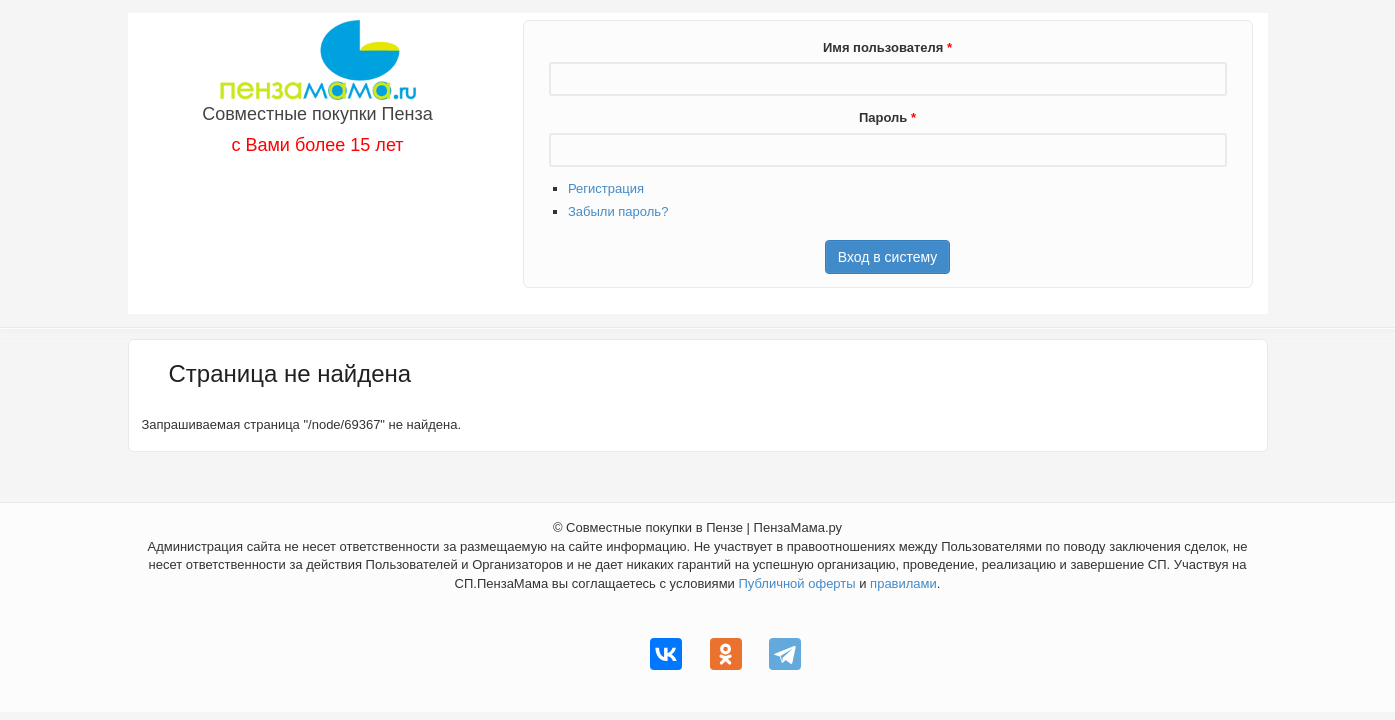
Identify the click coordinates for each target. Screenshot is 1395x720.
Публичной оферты (796, 583)
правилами (903, 583)
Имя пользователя (887, 47)
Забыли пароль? (618, 211)
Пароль (887, 117)
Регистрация (606, 188)
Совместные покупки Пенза (317, 114)
